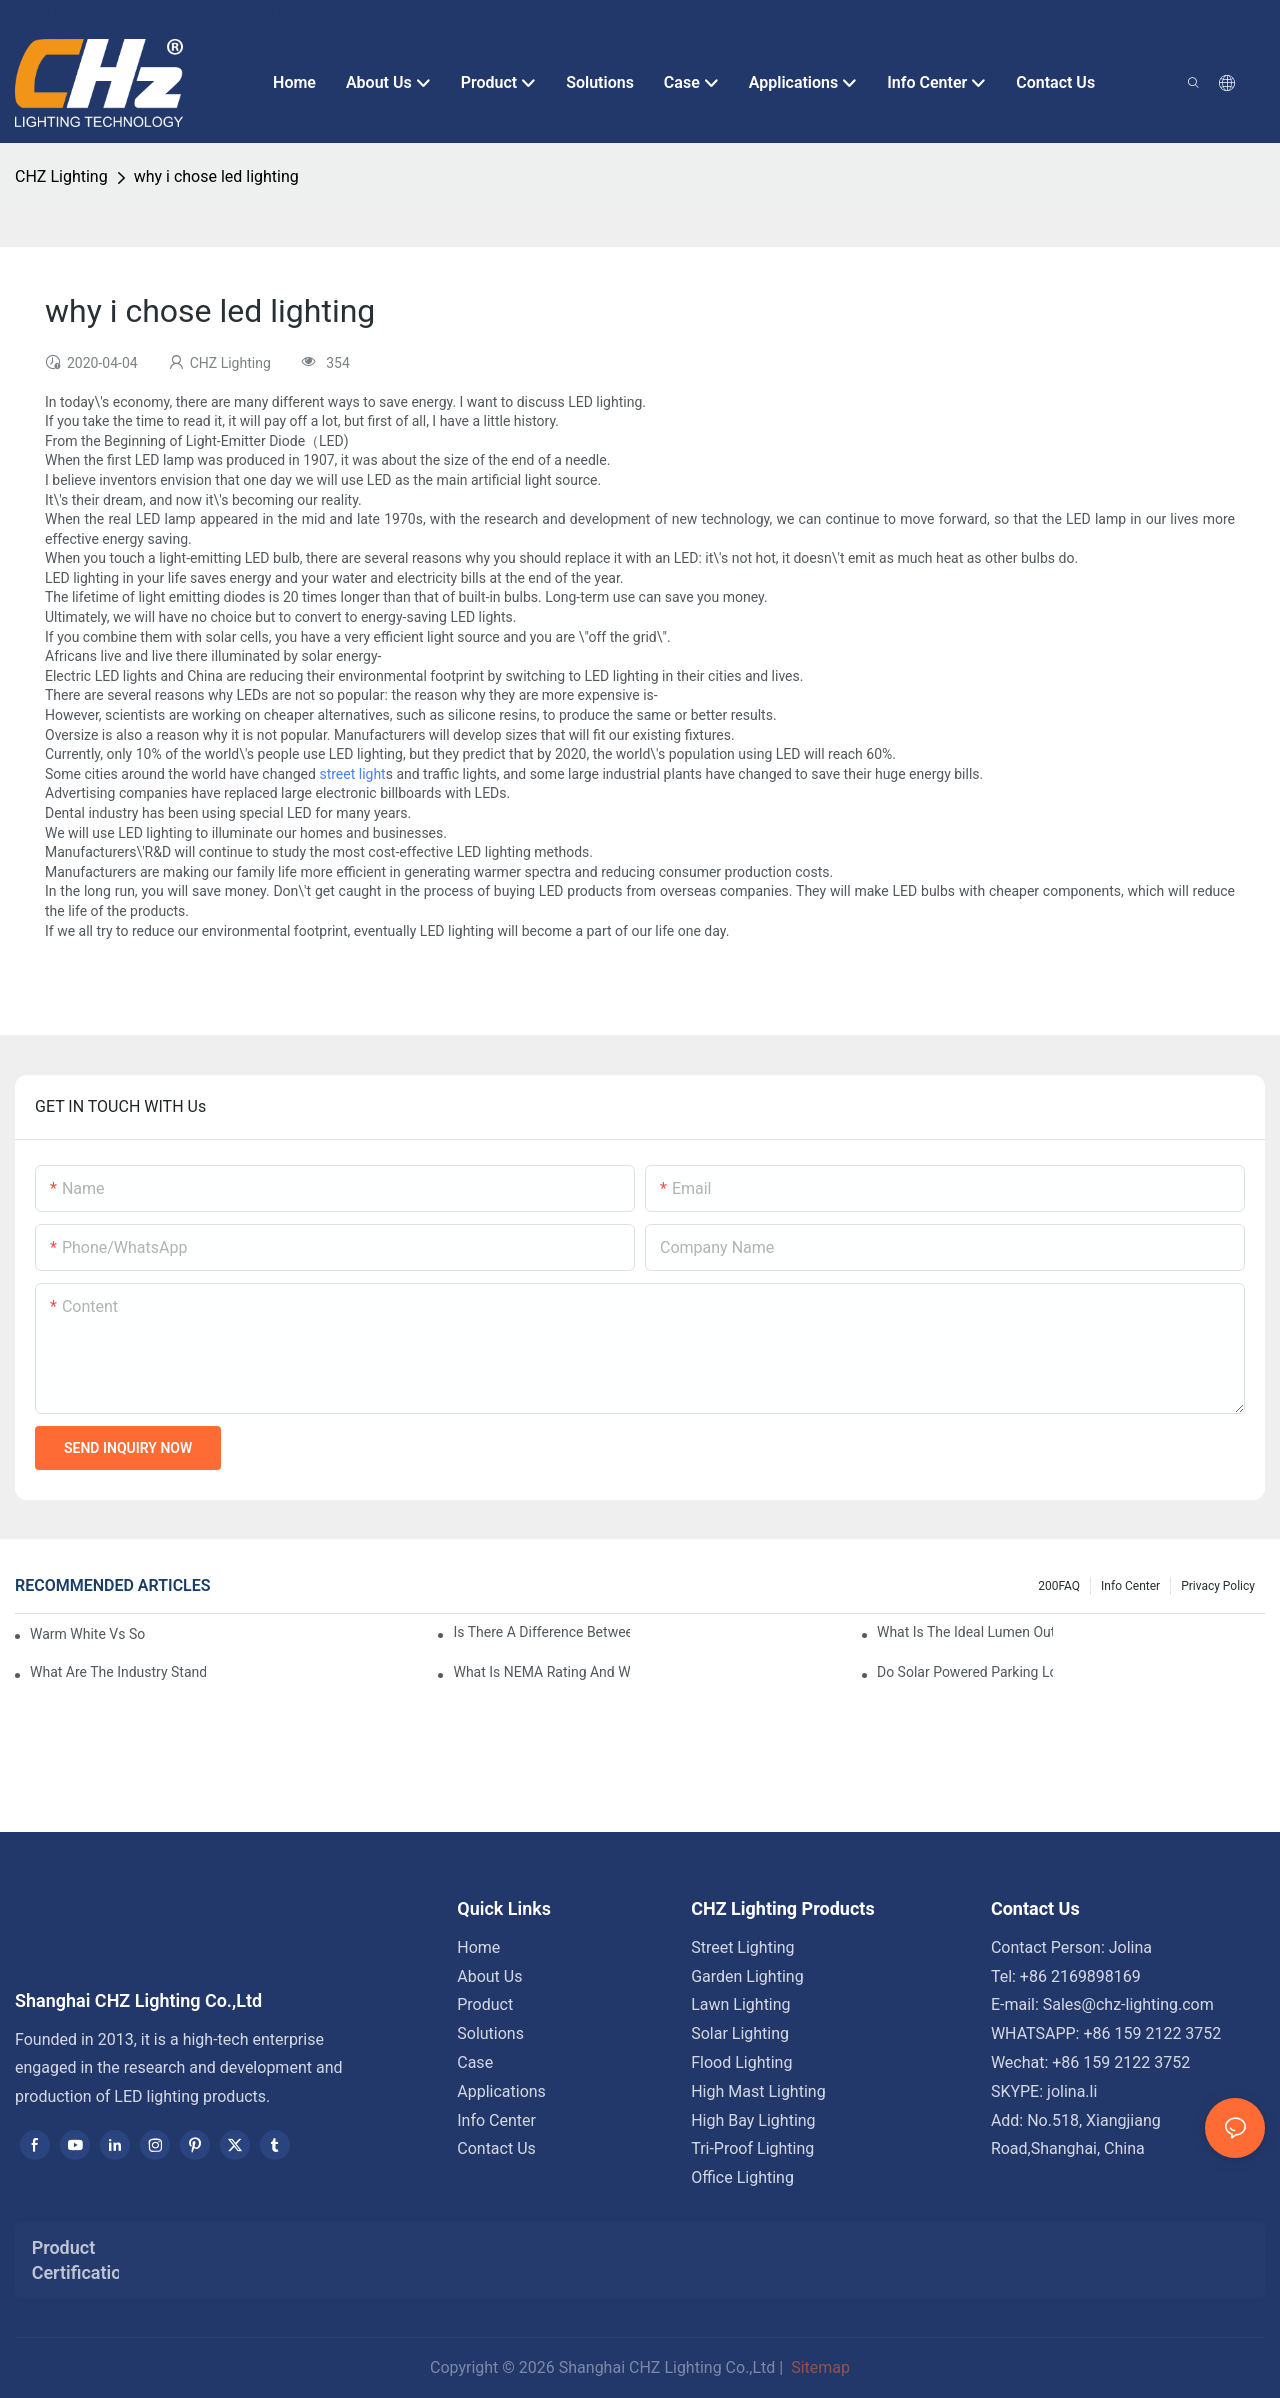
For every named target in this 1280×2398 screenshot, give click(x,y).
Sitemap (818, 2367)
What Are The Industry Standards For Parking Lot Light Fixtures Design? (118, 1672)
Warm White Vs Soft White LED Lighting (87, 1634)
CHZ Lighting (61, 176)
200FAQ (1059, 1586)
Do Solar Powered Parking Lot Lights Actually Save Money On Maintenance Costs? (965, 1672)
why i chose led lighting (216, 176)
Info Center (1130, 1586)
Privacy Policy (1218, 1586)
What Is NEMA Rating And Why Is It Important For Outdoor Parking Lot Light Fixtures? (541, 1672)
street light (352, 774)
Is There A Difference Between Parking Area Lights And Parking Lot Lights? (541, 1632)
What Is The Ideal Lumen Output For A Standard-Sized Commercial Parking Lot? (965, 1632)
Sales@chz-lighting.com (1128, 2004)
